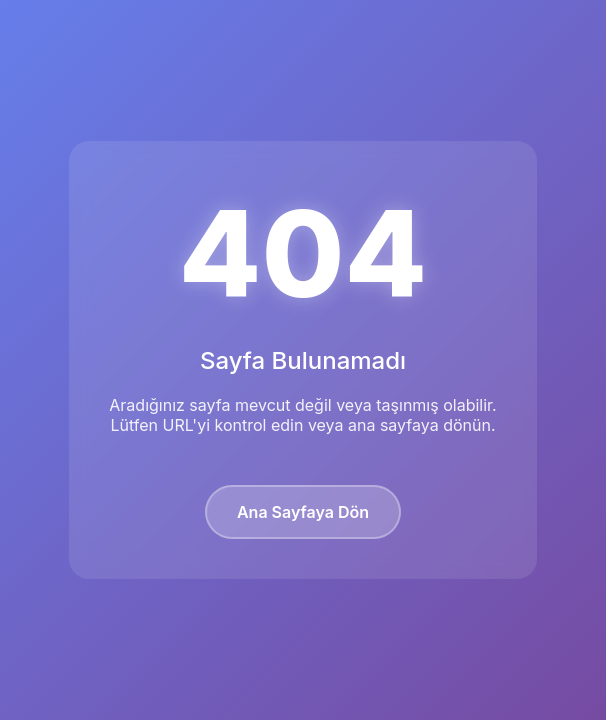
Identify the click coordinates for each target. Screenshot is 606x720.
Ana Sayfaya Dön (303, 512)
